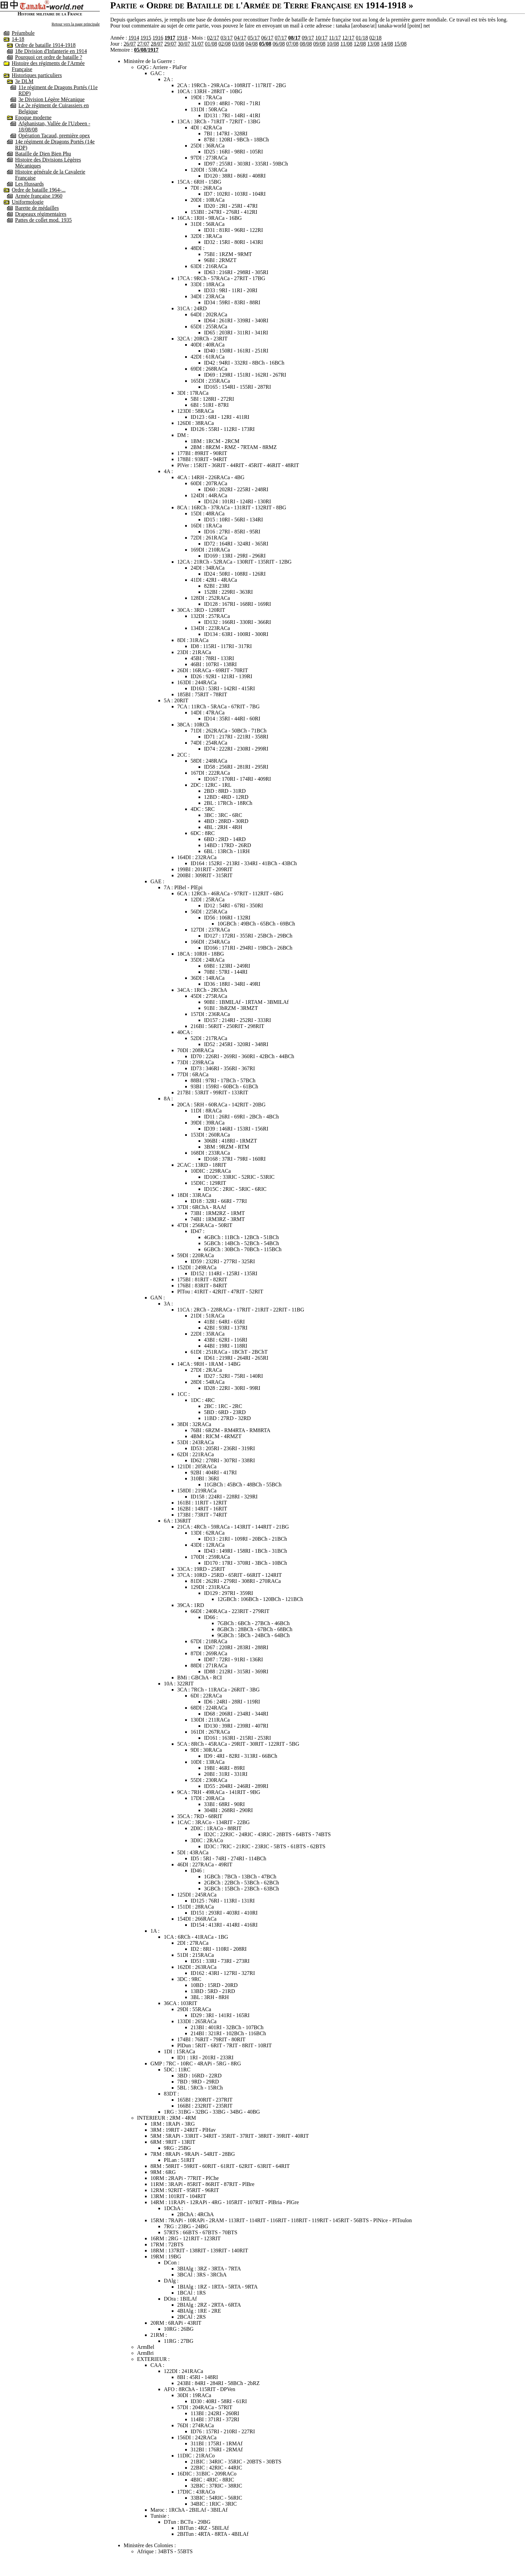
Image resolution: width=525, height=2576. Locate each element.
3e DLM (24, 81)
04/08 (251, 44)
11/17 (335, 38)
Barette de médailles (37, 208)
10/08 (333, 44)
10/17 (321, 38)
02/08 (224, 44)
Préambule (23, 33)
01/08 (211, 44)
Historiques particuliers (37, 75)
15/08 (400, 44)
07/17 (281, 38)
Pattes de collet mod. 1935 (43, 220)
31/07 (198, 44)
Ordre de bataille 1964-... (39, 190)
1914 (133, 38)
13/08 (373, 44)
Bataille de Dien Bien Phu (43, 153)
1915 (145, 38)
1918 (181, 38)
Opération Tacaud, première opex (54, 135)
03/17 (227, 38)
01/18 (362, 38)
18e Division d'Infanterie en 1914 (51, 51)
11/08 (347, 44)
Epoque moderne (33, 117)
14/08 (387, 44)
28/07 (157, 44)
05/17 (254, 38)
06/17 (267, 38)
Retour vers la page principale (76, 24)
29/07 (170, 44)
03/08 (238, 44)
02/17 (213, 38)
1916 (157, 38)
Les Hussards (29, 184)
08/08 (306, 44)
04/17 (240, 38)
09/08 (319, 44)
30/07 (184, 44)
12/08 (360, 44)
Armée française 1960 (38, 196)
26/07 (130, 44)
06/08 (279, 44)
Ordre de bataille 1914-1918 (45, 45)
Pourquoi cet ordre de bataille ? (48, 57)
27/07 (143, 44)
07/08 (292, 44)
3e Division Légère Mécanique (51, 99)
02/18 (375, 38)
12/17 (348, 38)
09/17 (308, 38)
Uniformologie (28, 202)
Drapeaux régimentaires (40, 214)
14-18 (18, 39)
